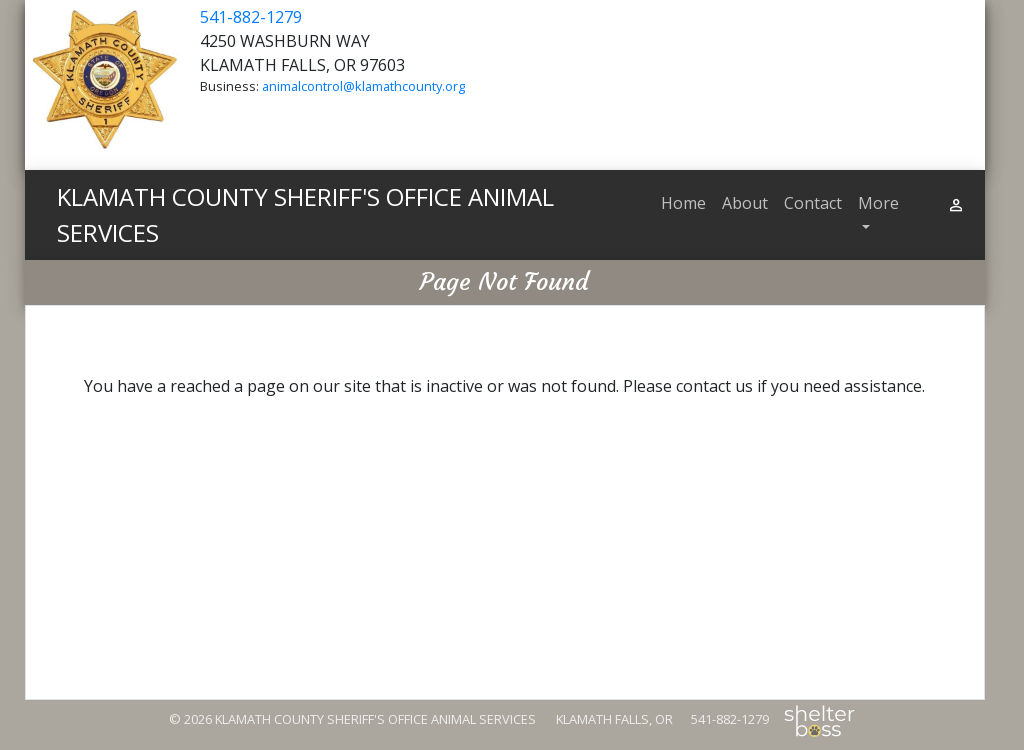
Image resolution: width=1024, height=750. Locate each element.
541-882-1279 (251, 17)
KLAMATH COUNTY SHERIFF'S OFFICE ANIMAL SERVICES (305, 214)
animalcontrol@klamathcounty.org (363, 86)
